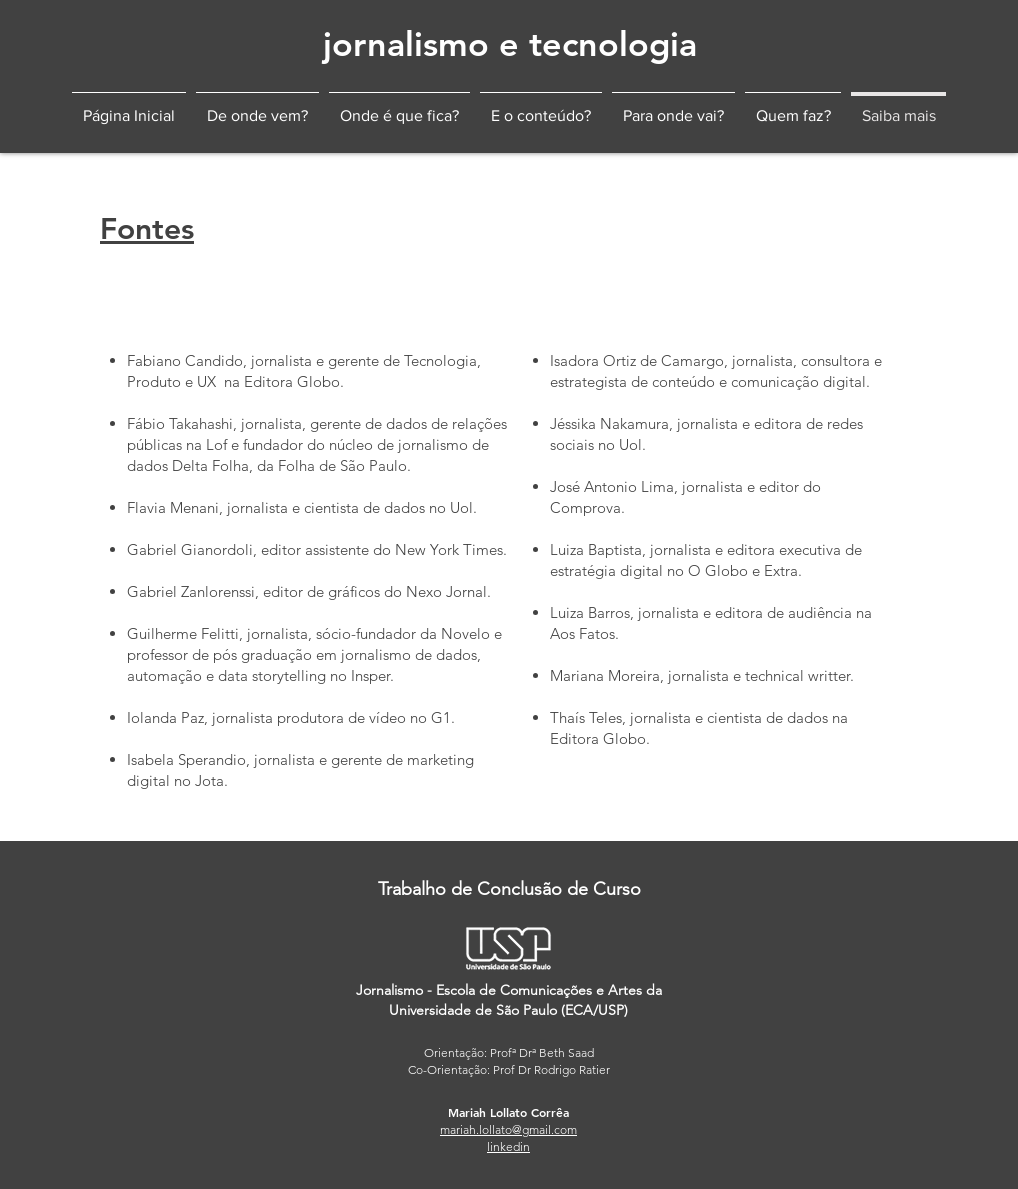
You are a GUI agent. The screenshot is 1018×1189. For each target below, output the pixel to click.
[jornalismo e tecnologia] (510, 44)
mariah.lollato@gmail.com (508, 1129)
